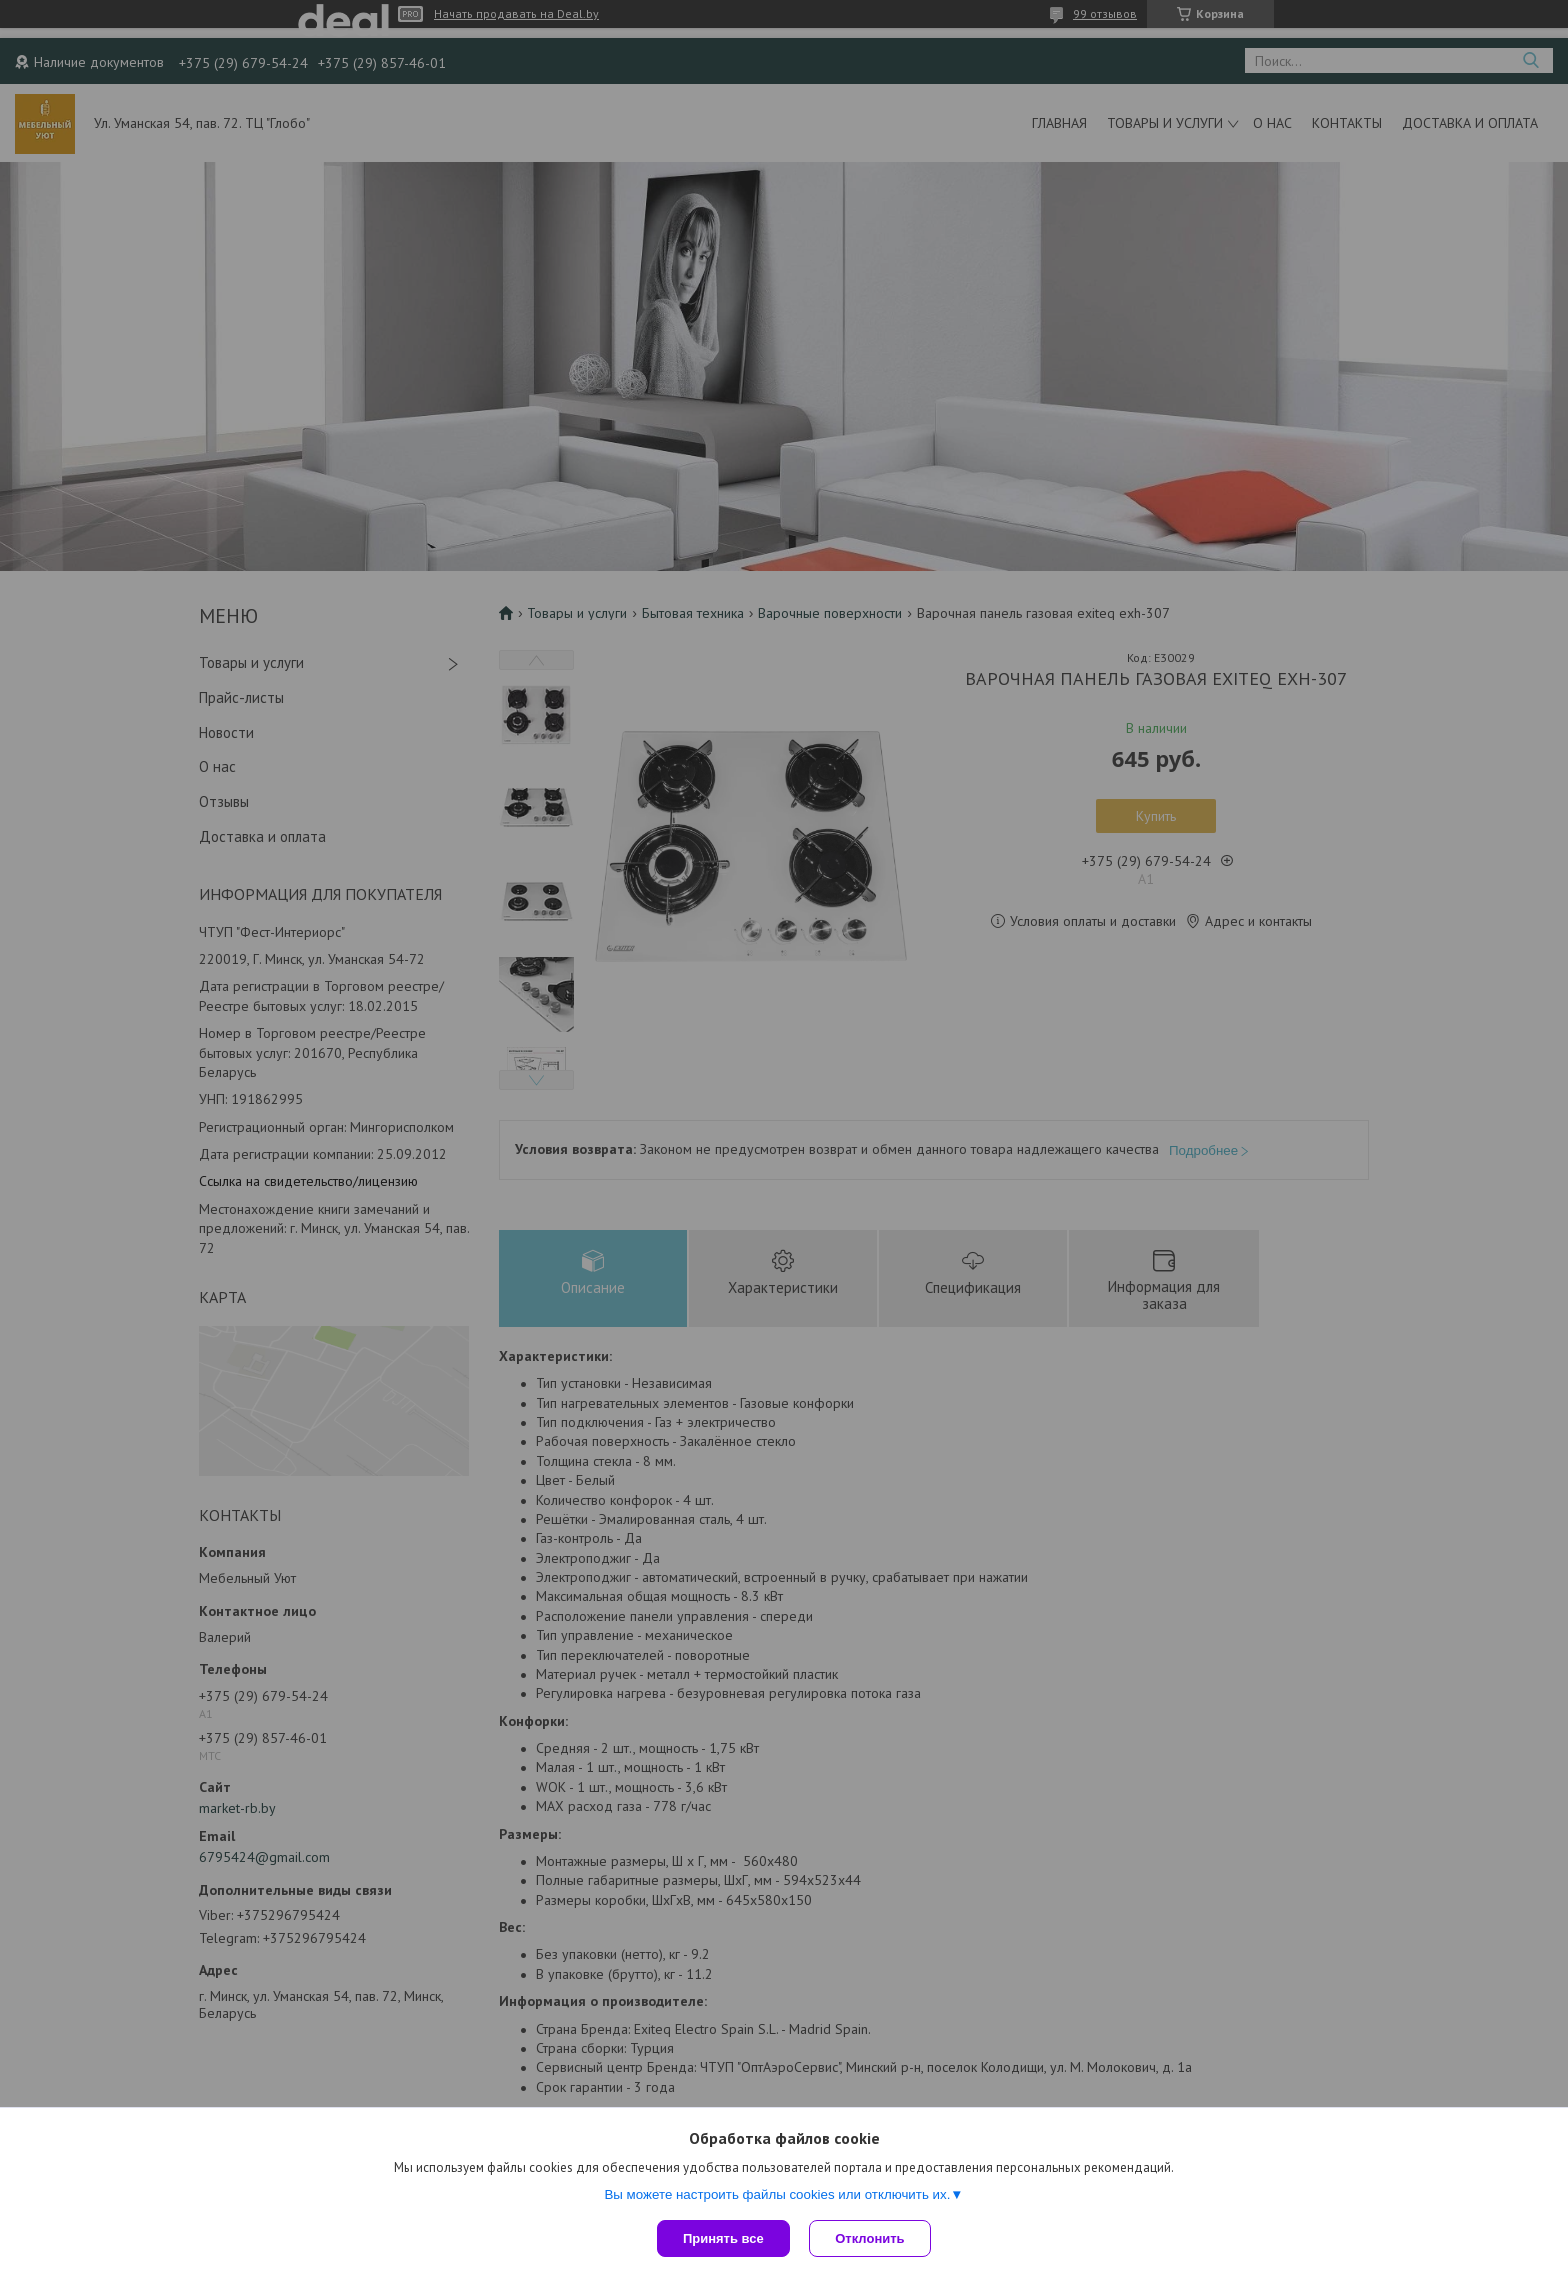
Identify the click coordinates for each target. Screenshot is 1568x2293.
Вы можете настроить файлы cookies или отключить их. (777, 2194)
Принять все (723, 2238)
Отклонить (870, 2238)
